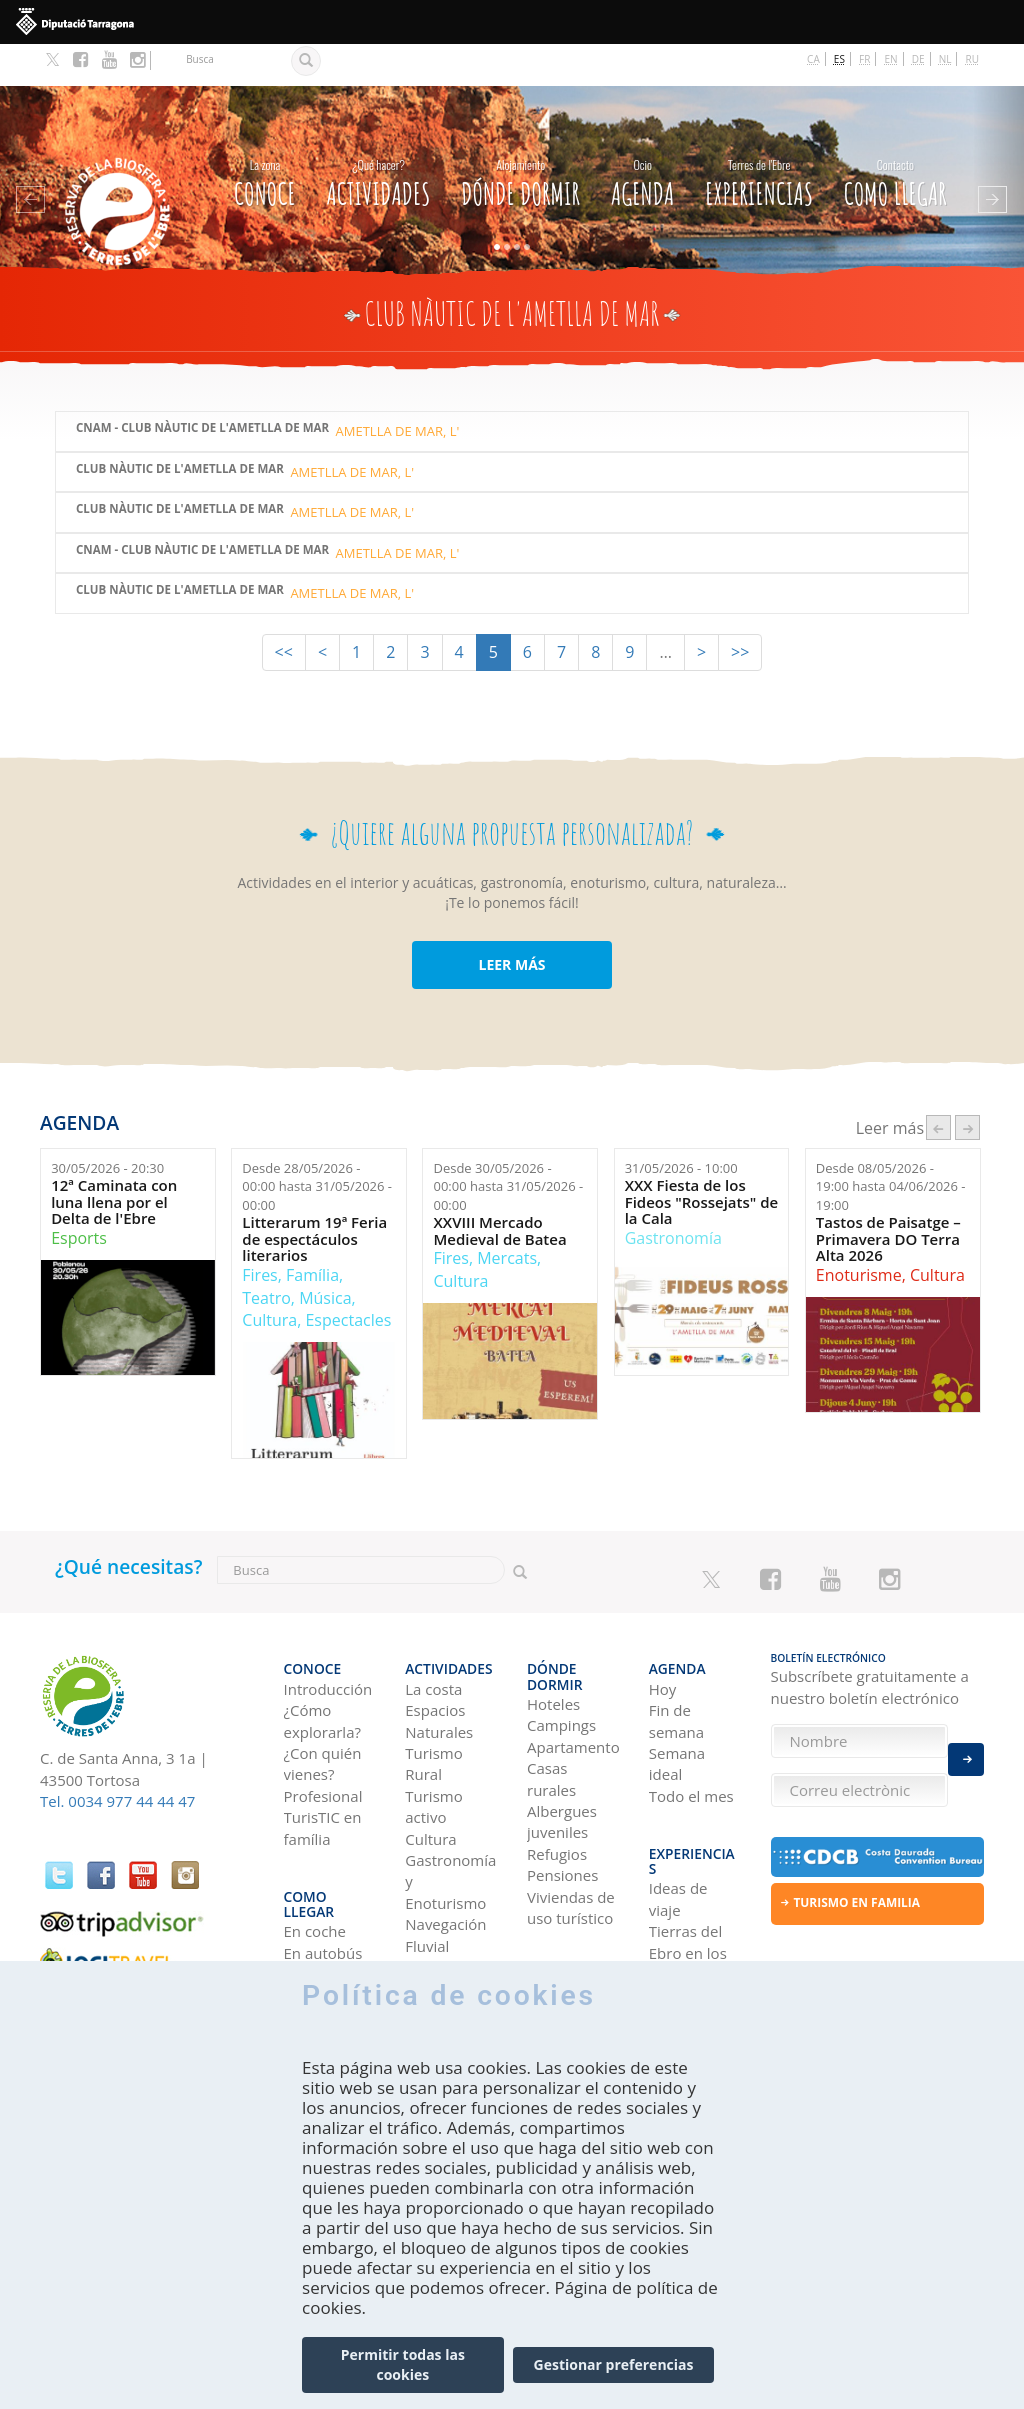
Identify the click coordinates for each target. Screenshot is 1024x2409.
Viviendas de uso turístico (571, 1837)
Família (312, 1233)
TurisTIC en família (323, 1773)
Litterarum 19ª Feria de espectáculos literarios (314, 1197)
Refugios (557, 1784)
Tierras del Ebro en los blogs (688, 1870)
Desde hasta (317, 1144)
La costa (433, 1634)
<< (284, 610)
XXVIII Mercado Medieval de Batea (499, 1188)
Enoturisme (859, 1233)
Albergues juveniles (562, 1751)
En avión (313, 1892)
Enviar (966, 1747)
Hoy (663, 1634)
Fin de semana (676, 1666)
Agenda (643, 137)
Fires (259, 1233)
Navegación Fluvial (445, 1880)
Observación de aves (449, 1923)
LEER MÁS (511, 922)
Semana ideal (677, 1708)
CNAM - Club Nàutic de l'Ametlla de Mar (202, 386)
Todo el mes (691, 1741)
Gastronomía (673, 1196)
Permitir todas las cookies (403, 2364)
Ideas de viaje (678, 1816)
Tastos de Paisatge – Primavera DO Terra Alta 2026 (888, 1197)
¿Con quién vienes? (323, 1708)
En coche (315, 1849)
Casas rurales (551, 1708)
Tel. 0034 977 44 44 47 (117, 1759)
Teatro (266, 1256)
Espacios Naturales (439, 1666)
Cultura (269, 1278)
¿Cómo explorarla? (322, 1666)
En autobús (323, 1870)
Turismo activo (433, 1751)
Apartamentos (573, 1677)
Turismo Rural (433, 1708)
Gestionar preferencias (614, 2364)
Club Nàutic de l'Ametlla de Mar (180, 427)
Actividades (378, 137)
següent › (967, 1085)
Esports (79, 1196)
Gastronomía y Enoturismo (450, 1827)
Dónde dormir (520, 137)
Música (325, 1256)
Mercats (507, 1216)
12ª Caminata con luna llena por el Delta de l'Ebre (114, 1160)
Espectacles (348, 1278)
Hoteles (553, 1634)
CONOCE (265, 137)
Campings (561, 1656)
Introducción (328, 1634)
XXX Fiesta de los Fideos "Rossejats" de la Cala (702, 1160)
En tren (309, 1913)
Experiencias (759, 137)
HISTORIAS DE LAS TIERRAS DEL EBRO (693, 1945)
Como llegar (895, 137)
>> (740, 610)
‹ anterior (938, 1085)
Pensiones (562, 1806)
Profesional (323, 1741)
